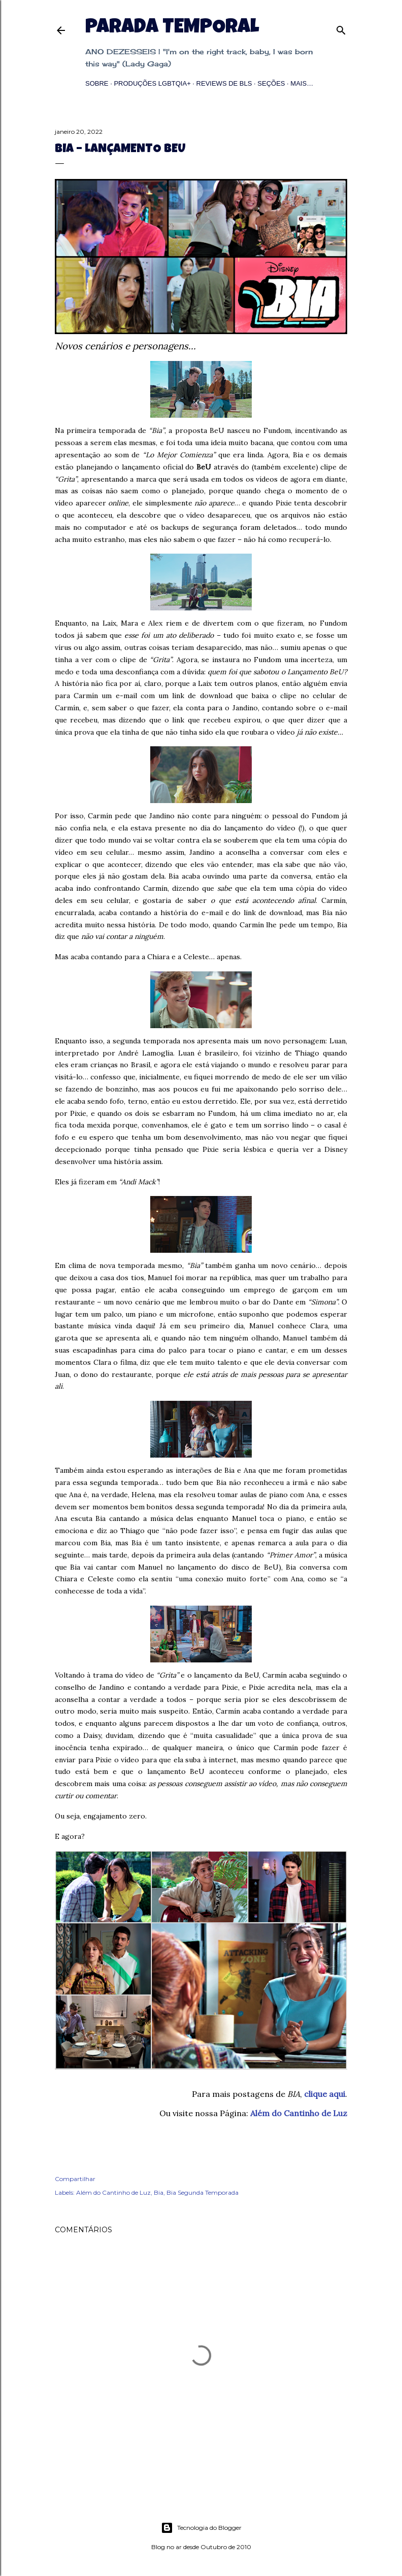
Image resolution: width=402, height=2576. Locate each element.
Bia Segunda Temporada (202, 2192)
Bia (158, 2192)
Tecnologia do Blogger (201, 2528)
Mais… (301, 83)
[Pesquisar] (341, 28)
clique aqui (324, 2094)
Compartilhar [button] (75, 2179)
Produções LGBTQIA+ (152, 83)
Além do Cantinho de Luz (298, 2113)
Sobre (97, 83)
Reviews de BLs (224, 83)
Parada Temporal (172, 28)
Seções (271, 83)
